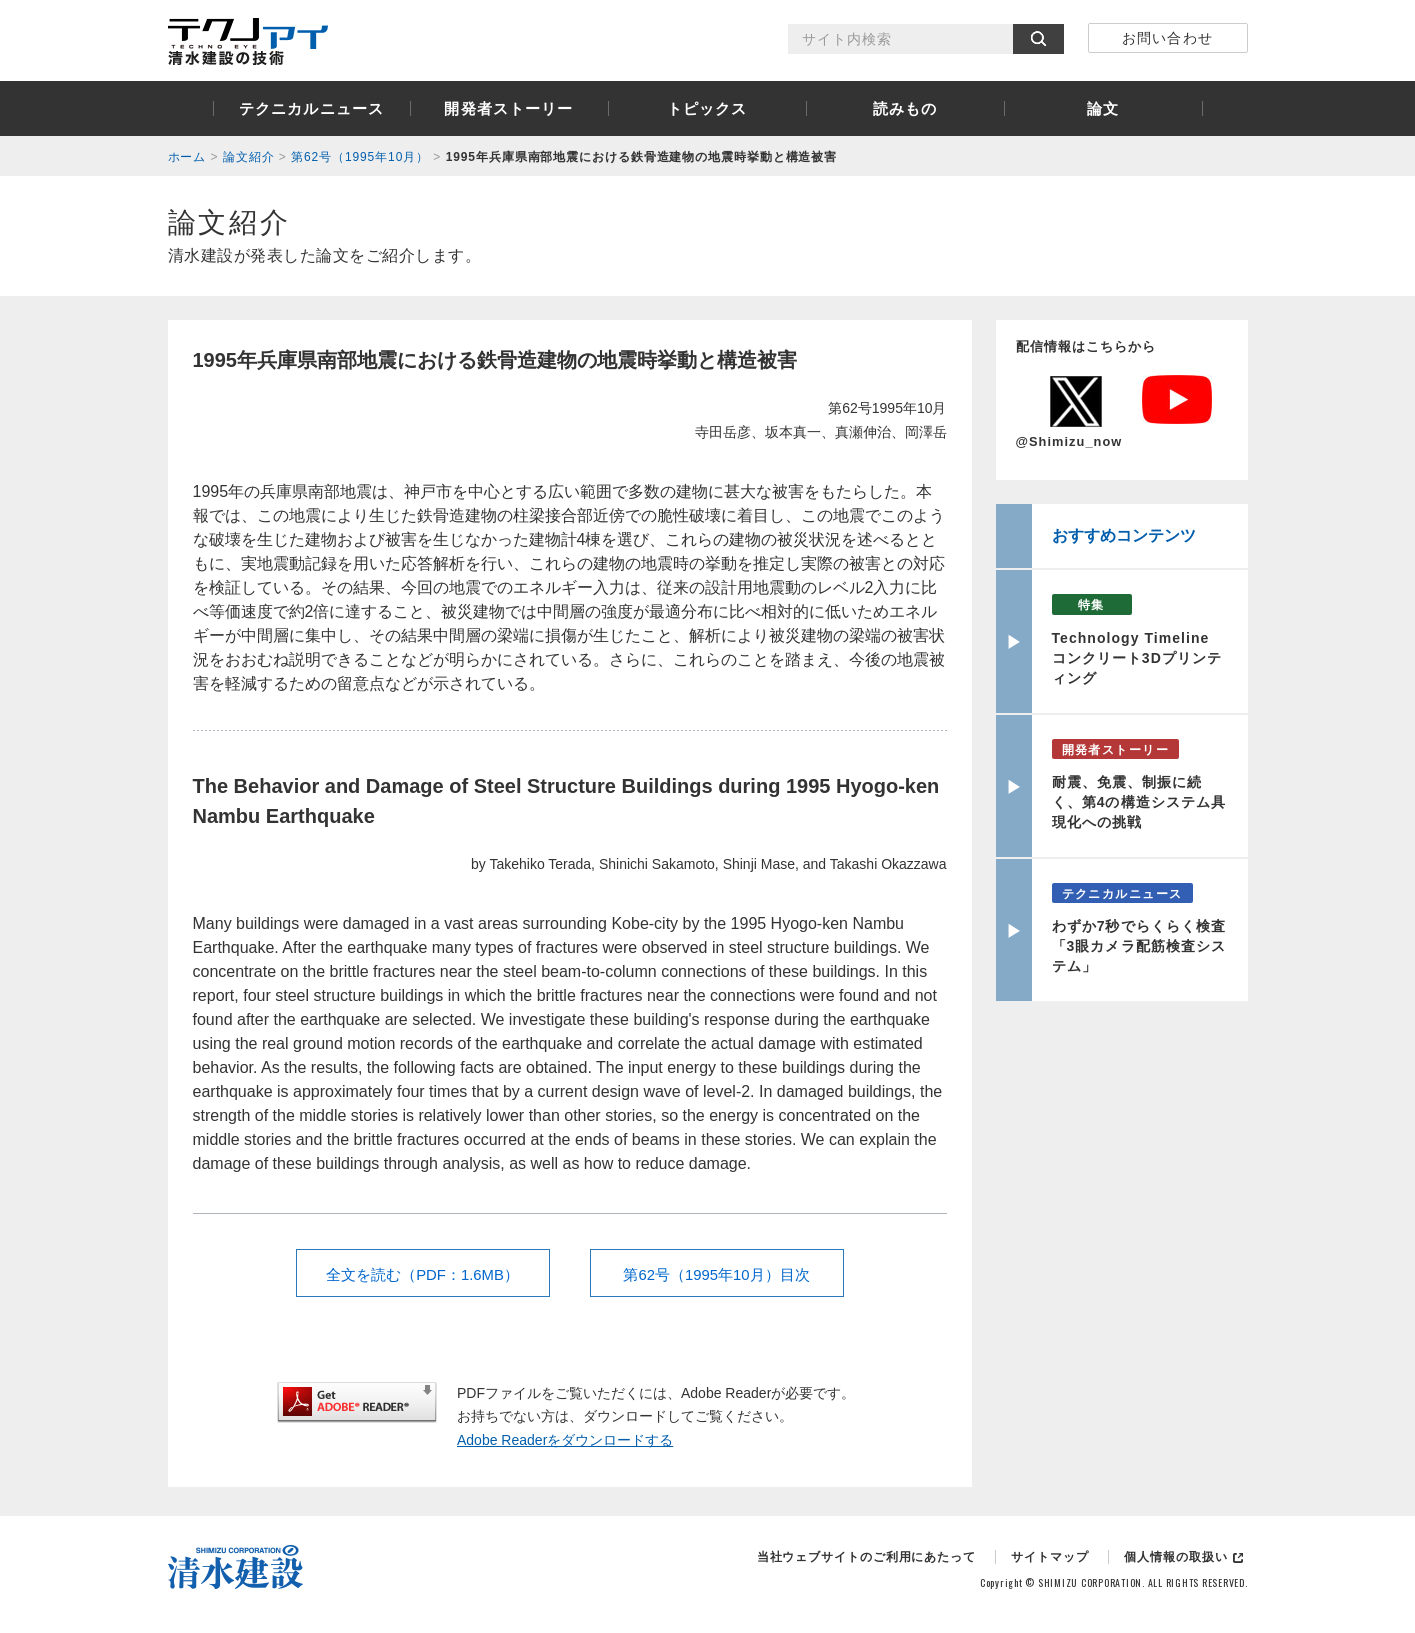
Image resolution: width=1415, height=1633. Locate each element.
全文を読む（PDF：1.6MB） (422, 1274)
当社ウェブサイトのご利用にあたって (866, 1557)
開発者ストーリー (508, 108)
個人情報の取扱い (1175, 1557)
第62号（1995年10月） (360, 157)
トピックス (707, 108)
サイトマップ (1049, 1557)
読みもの (905, 108)
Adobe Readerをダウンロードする (565, 1440)
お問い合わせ (1167, 38)
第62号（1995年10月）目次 (716, 1274)
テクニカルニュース (311, 108)
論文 (1103, 108)
